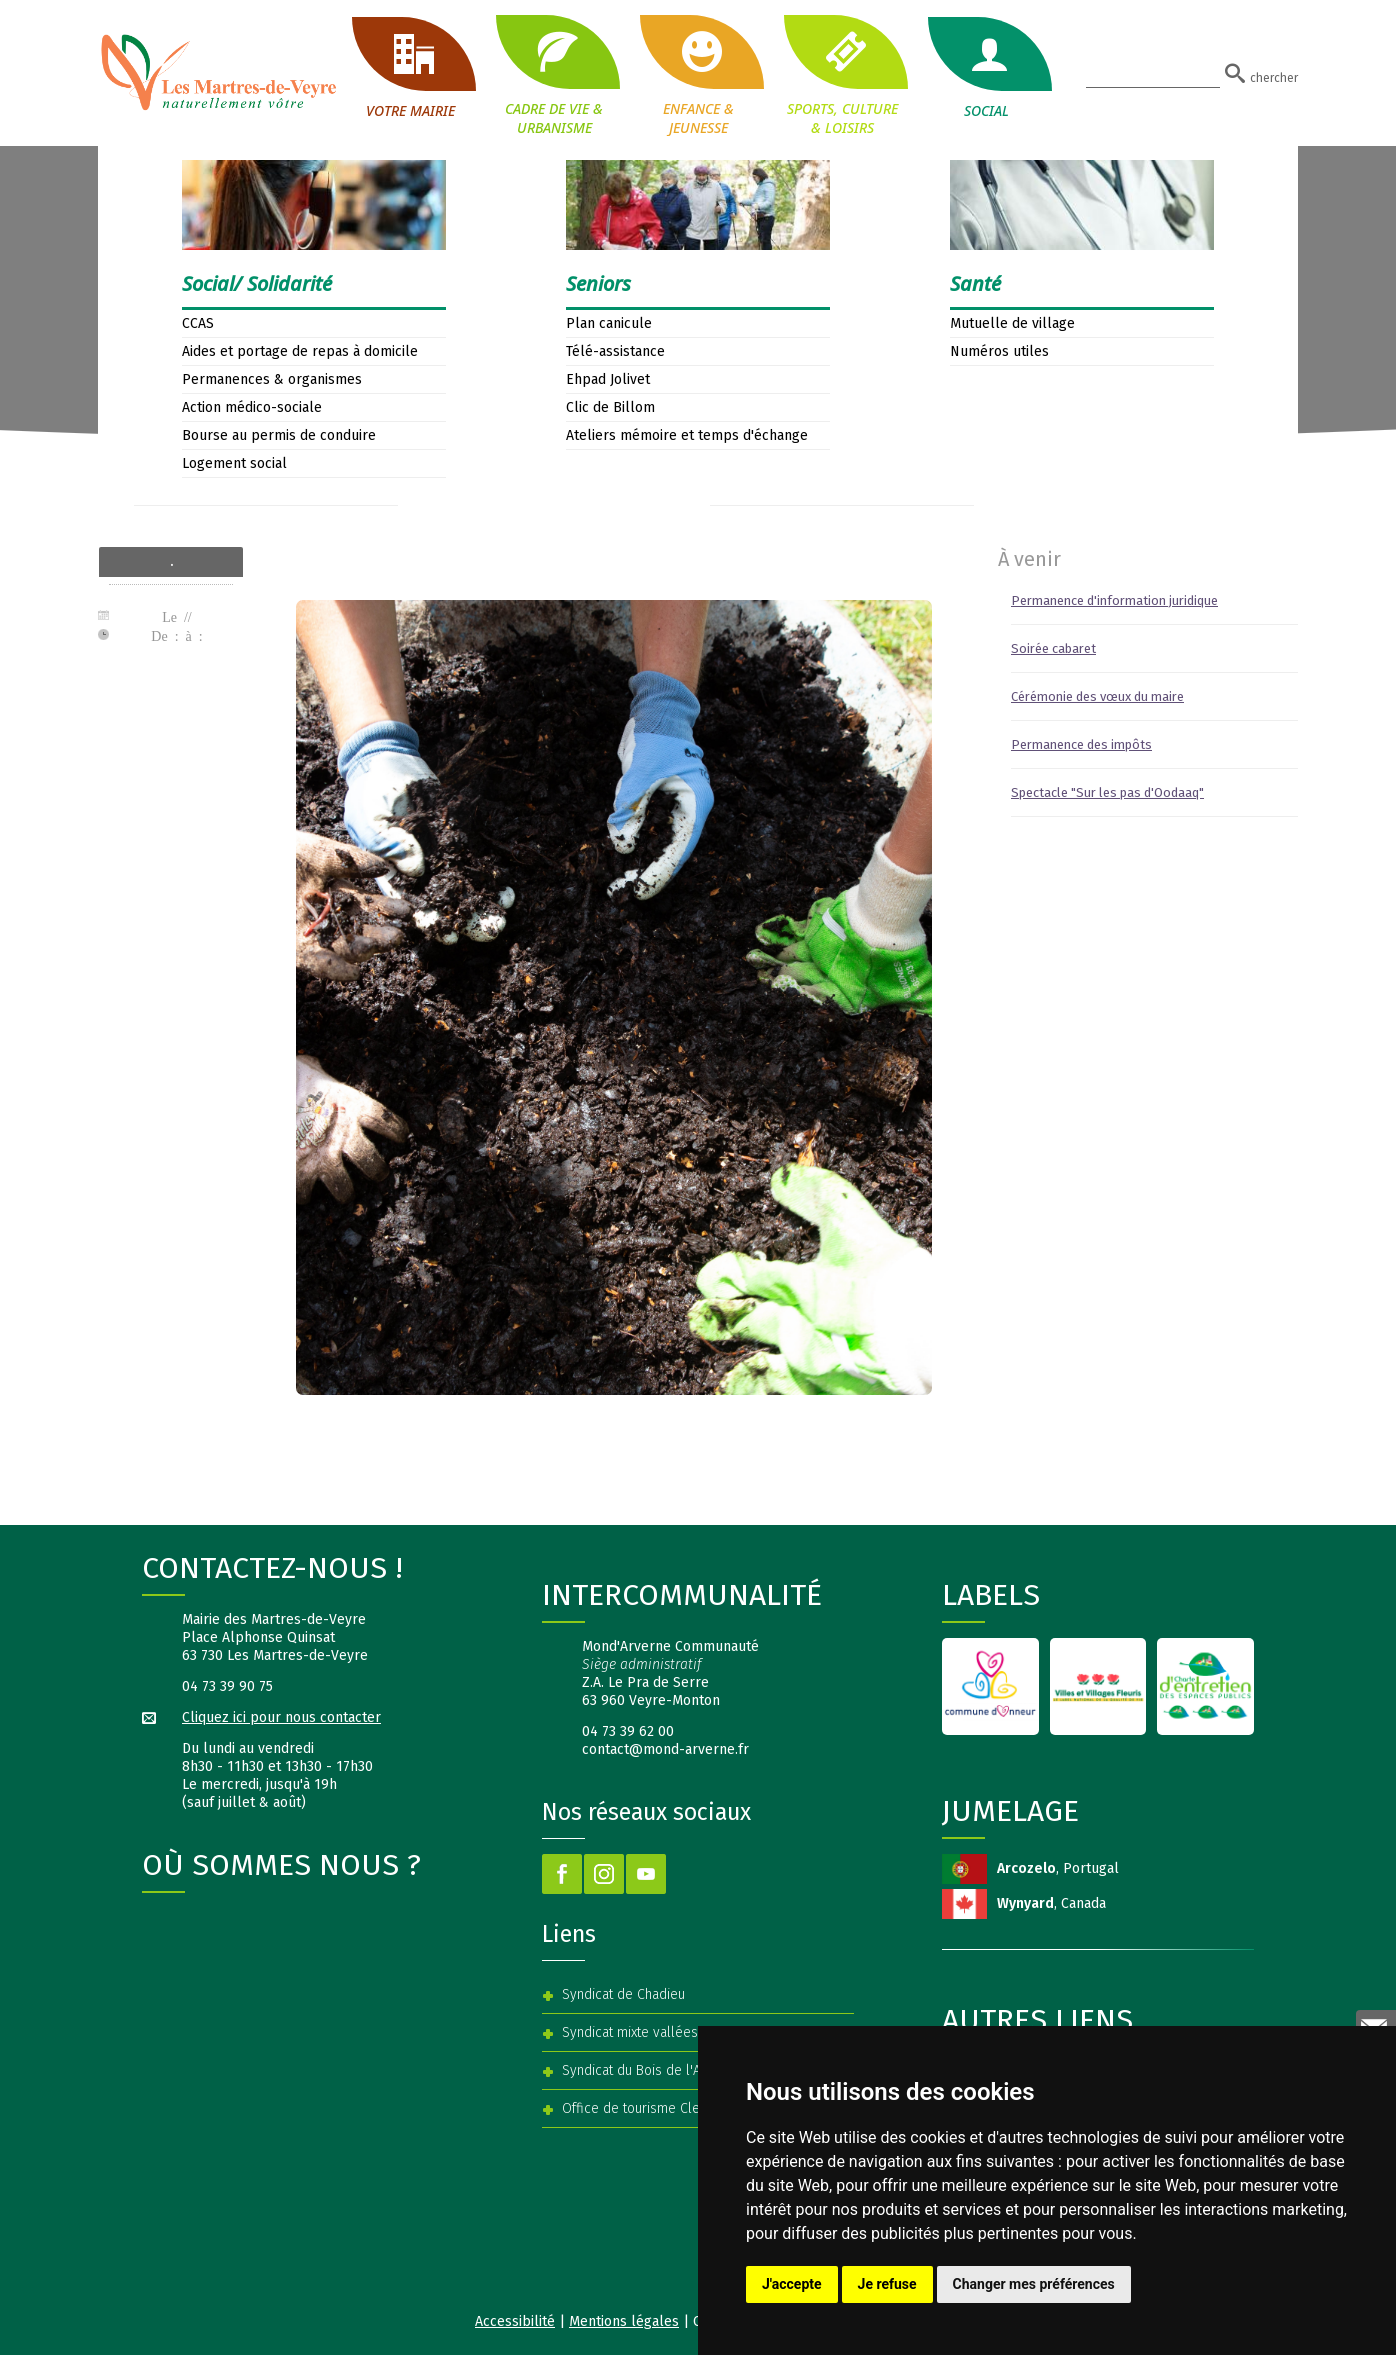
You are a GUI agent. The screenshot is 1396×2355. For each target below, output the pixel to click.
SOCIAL (986, 68)
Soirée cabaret (1053, 648)
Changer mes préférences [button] (1034, 2284)
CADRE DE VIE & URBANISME (554, 75)
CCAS (198, 323)
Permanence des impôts (1081, 744)
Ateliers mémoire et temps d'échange (687, 435)
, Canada (1051, 1903)
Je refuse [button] (887, 2284)
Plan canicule (609, 323)
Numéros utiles (999, 351)
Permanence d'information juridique (1114, 600)
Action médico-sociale (252, 407)
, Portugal (1058, 1868)
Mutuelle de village (1012, 323)
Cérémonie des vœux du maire (1097, 696)
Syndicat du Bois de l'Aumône (652, 2070)
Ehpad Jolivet (608, 379)
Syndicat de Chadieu (623, 1994)
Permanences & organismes (272, 379)
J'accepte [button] (792, 2284)
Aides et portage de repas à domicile (300, 351)
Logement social (234, 463)
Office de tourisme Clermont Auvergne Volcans (705, 2108)
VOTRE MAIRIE (410, 68)
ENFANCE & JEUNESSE (698, 75)
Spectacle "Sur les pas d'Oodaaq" (1107, 792)
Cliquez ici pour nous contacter (281, 1717)
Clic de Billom (610, 407)
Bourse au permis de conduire (279, 435)
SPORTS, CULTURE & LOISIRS (842, 75)
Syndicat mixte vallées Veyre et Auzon (678, 2032)
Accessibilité (515, 2321)
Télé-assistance (615, 351)
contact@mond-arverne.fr (665, 1749)
